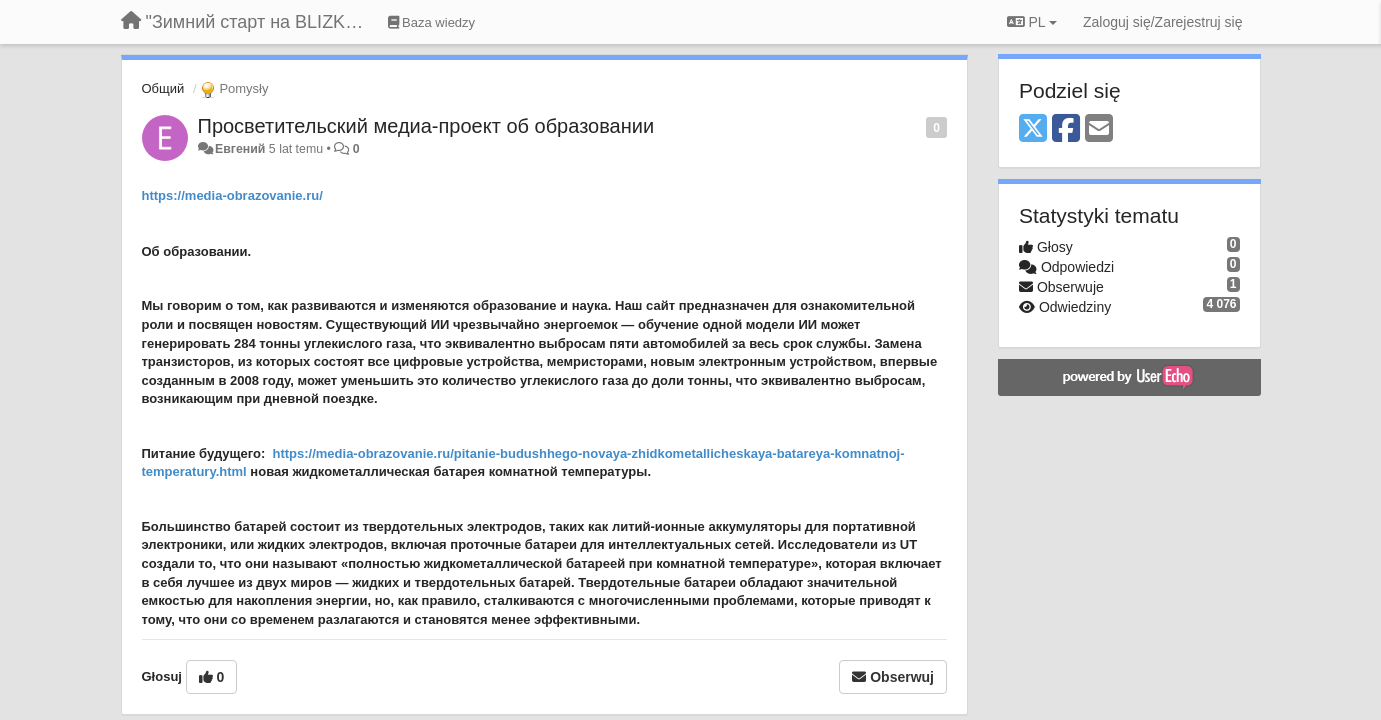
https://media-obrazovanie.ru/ (232, 195)
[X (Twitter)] (1033, 129)
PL (1032, 22)
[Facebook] (1066, 129)
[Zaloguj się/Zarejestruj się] (1163, 22)
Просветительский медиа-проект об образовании (426, 126)
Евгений (240, 149)
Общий (163, 88)
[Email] (1099, 129)
